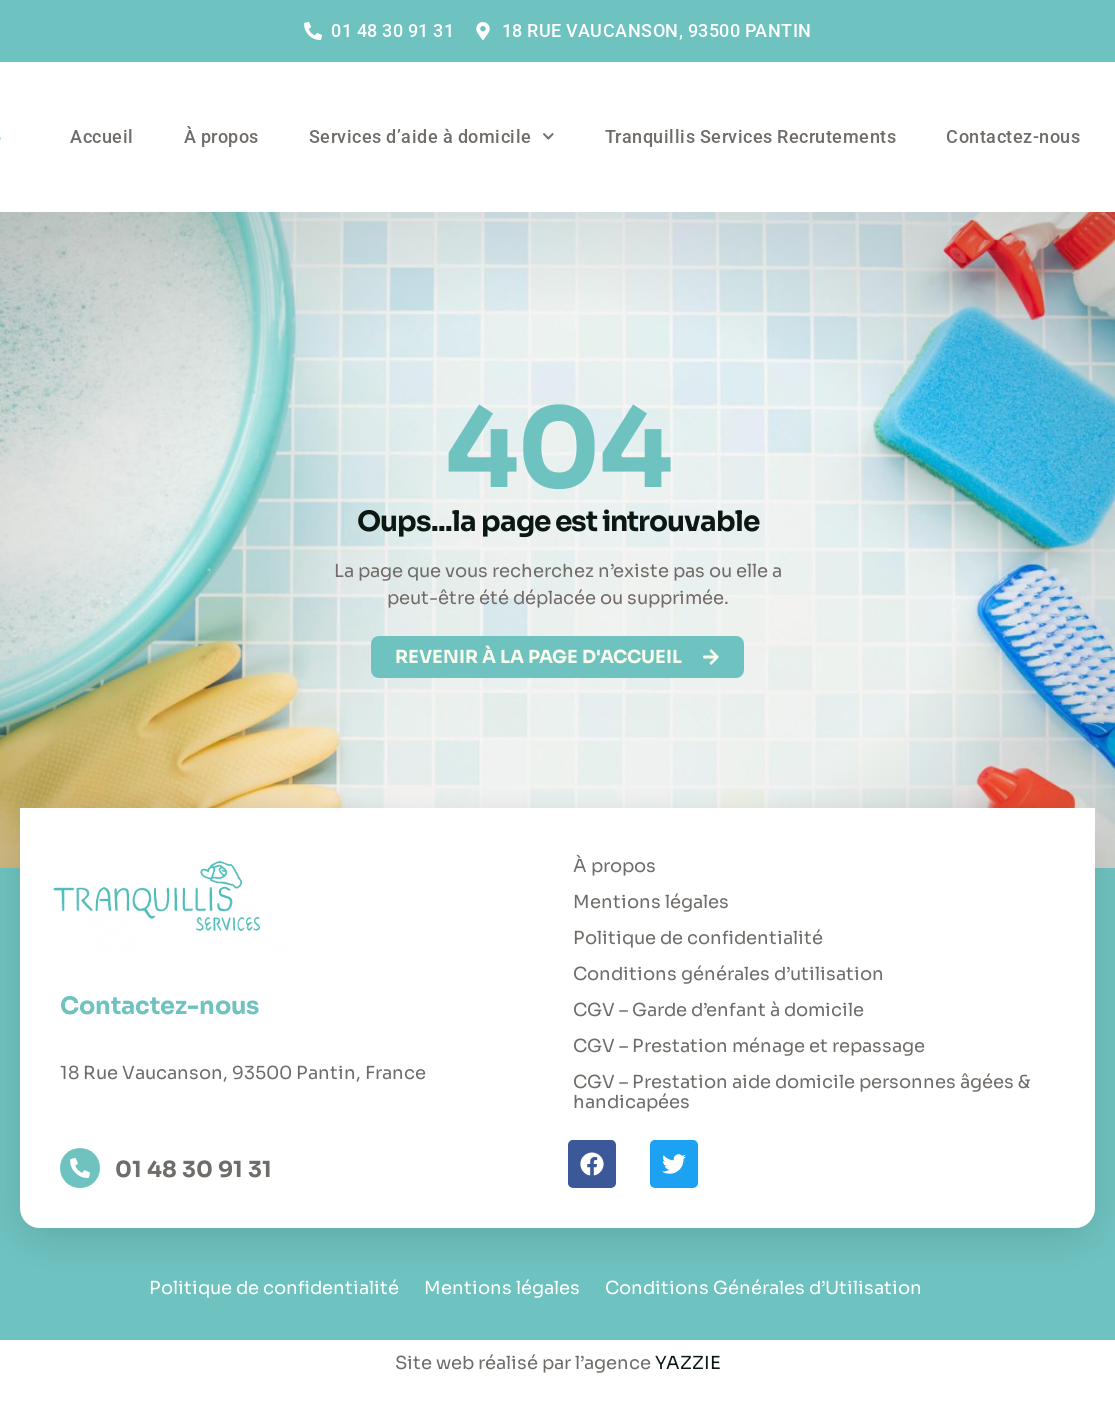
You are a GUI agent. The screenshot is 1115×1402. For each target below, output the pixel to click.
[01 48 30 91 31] (80, 1168)
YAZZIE (688, 1363)
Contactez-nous (1013, 136)
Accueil (102, 136)
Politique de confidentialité (698, 938)
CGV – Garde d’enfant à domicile (718, 1010)
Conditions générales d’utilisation (728, 974)
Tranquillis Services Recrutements (751, 136)
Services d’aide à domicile (432, 136)
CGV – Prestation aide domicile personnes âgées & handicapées (801, 1092)
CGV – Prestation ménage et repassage (749, 1046)
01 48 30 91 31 (193, 1169)
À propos (221, 136)
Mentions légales (651, 902)
